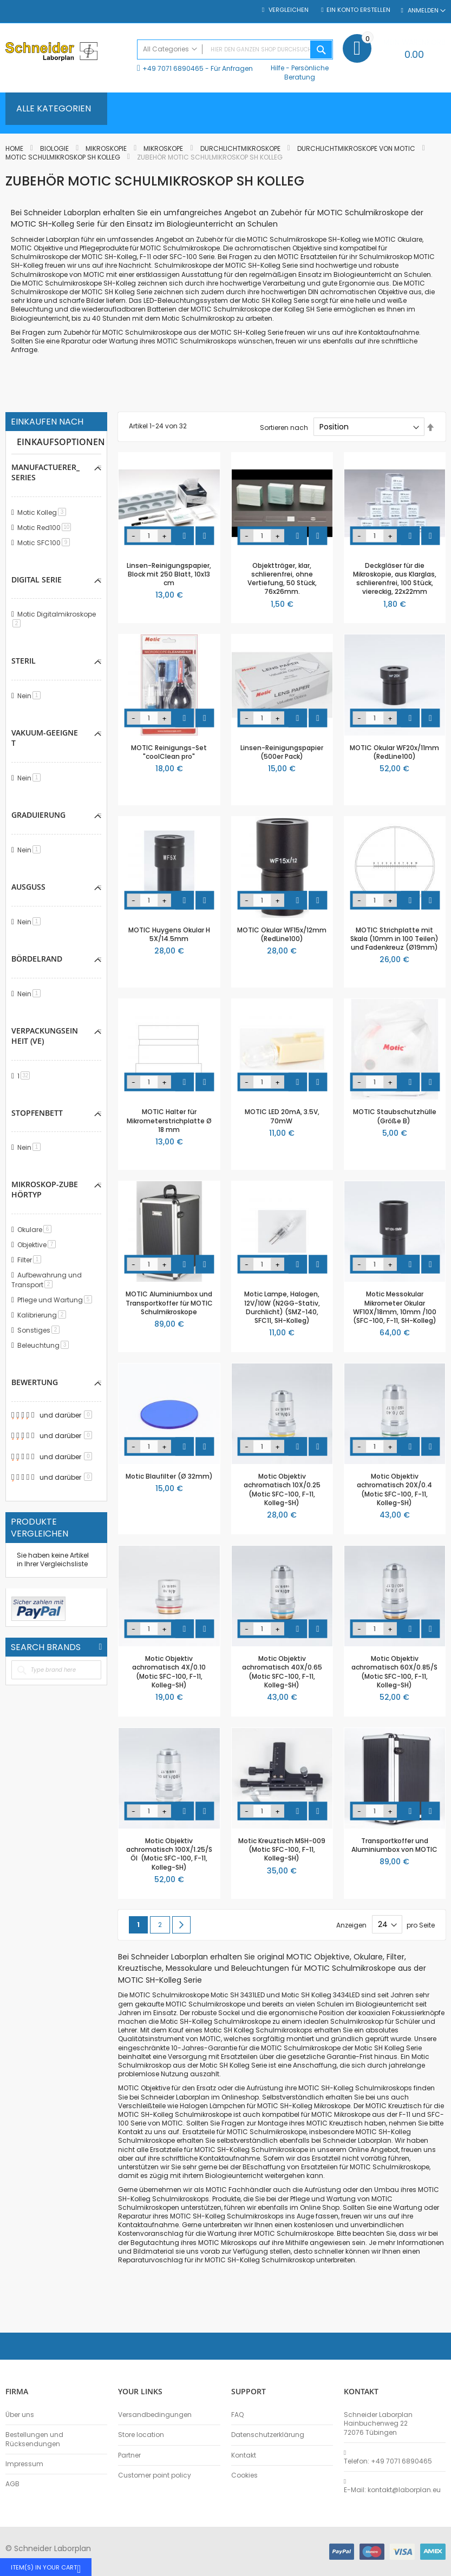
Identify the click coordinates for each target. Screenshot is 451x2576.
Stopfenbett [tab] (37, 1113)
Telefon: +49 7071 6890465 (388, 2461)
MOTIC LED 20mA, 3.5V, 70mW (282, 1116)
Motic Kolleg (43, 512)
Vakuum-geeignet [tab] (44, 737)
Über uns (19, 2415)
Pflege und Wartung (56, 1299)
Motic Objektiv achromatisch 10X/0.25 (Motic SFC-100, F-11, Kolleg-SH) (282, 1489)
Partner (129, 2455)
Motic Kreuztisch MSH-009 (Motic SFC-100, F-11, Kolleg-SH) (281, 1849)
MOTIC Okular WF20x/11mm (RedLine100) (394, 752)
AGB (12, 2484)
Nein (30, 695)
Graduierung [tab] (38, 815)
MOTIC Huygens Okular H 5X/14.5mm (169, 934)
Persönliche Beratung (306, 72)
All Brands (100, 1647)
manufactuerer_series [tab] (45, 472)
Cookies (244, 2475)
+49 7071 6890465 (173, 68)
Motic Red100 (46, 527)
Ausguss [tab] (28, 887)
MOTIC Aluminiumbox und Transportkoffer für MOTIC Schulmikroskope (169, 1302)
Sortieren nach (284, 427)
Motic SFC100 (45, 542)
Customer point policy (154, 2475)
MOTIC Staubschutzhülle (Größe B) (394, 1116)
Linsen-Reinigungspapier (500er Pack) (281, 752)
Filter (31, 1259)
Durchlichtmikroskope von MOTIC (357, 148)
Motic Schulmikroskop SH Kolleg (63, 157)
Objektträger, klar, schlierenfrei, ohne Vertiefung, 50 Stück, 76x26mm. (282, 579)
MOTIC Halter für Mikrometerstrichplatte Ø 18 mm (169, 1120)
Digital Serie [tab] (36, 579)
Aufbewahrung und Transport (46, 1279)
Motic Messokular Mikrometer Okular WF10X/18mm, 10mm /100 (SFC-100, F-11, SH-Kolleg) (394, 1307)
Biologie (55, 148)
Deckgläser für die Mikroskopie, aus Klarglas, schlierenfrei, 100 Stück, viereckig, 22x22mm (394, 579)
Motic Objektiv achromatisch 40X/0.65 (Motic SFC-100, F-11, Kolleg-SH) (282, 1672)
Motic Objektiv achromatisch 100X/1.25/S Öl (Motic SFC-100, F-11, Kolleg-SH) (169, 1854)
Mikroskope (164, 148)
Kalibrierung (43, 1315)
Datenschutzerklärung (267, 2435)
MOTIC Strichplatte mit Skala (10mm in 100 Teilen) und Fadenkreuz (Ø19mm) (394, 938)
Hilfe (277, 67)
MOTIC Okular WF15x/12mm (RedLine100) (281, 934)
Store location (141, 2435)
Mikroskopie (107, 148)
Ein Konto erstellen (358, 10)
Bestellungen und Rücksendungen (34, 2439)
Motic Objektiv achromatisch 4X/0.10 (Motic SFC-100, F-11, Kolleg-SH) (169, 1672)
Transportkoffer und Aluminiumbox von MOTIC (394, 1845)
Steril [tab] (23, 660)
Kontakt (243, 2455)
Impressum (24, 2464)
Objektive (38, 1244)
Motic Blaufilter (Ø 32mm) (169, 1476)
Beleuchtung (45, 1345)
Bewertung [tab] (34, 1382)
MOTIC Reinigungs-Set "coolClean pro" (169, 752)
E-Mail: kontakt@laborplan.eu (392, 2490)
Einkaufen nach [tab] (47, 422)
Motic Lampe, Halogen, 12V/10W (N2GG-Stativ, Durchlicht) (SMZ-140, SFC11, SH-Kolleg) (282, 1307)
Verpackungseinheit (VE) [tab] (44, 1035)
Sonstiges (40, 1330)
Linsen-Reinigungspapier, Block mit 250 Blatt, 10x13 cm (169, 574)
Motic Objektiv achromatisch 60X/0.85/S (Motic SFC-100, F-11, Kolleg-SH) (394, 1672)
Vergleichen (288, 10)
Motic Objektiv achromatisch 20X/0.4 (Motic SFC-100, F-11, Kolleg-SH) (394, 1489)
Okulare (36, 1229)
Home (15, 148)
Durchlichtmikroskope (241, 148)
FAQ (237, 2415)
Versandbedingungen (155, 2415)
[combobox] (235, 49)
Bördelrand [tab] (36, 958)
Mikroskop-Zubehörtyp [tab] (44, 1189)
